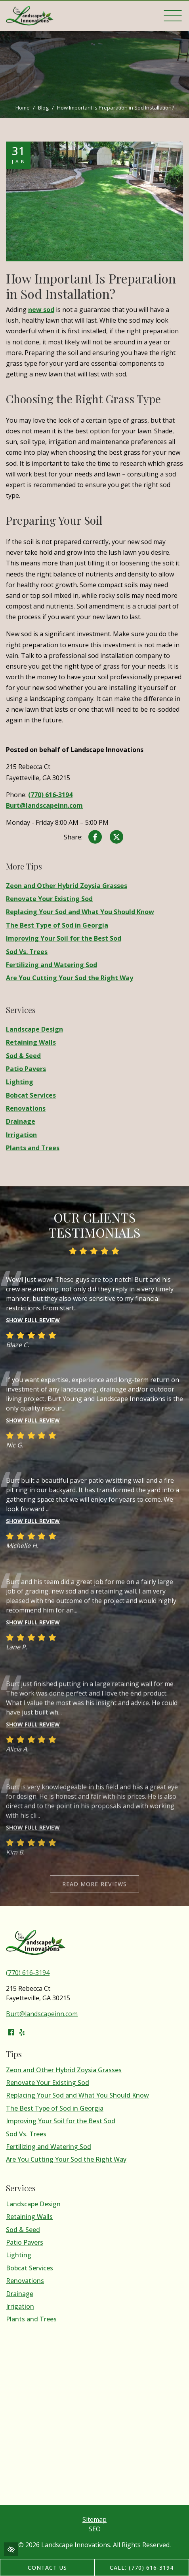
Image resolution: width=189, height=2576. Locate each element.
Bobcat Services (31, 1095)
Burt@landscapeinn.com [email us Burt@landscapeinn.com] (44, 805)
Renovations (26, 1108)
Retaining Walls (31, 1042)
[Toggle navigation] (172, 16)
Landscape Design (34, 1029)
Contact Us (47, 2567)
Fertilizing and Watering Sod (51, 965)
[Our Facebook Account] (11, 2032)
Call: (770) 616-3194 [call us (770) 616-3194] (142, 2567)
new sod (41, 309)
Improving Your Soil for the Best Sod (63, 938)
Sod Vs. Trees (27, 952)
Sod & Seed (23, 1056)
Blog (43, 107)
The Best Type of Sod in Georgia (57, 925)
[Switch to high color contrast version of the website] (11, 2549)
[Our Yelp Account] (22, 2032)
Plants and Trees (32, 1148)
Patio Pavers (26, 1069)
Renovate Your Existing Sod (49, 899)
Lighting (19, 1082)
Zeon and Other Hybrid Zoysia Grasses (66, 886)
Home (22, 107)
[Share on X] (116, 838)
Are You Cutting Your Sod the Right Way (69, 978)
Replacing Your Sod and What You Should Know (80, 912)
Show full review (33, 1344)
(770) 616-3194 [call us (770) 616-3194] (50, 794)
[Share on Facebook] (95, 838)
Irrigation (21, 1135)
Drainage (20, 1121)
